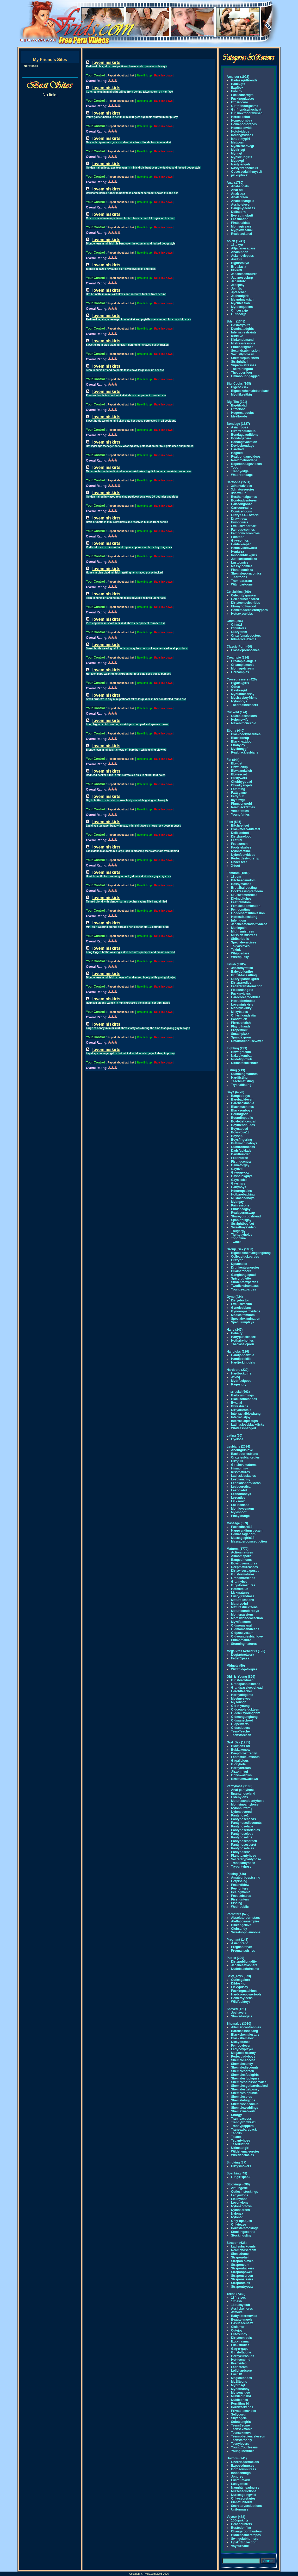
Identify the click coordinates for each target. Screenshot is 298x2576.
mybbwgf (238, 800)
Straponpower (241, 2272)
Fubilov (236, 91)
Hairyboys (238, 1187)
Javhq (235, 1377)
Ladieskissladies (243, 1476)
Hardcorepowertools (246, 1994)
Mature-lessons (242, 1600)
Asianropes (239, 427)
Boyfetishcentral (243, 1121)
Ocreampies (240, 672)
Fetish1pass (240, 1658)
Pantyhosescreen (244, 1841)
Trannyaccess (241, 2118)
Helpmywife (240, 719)
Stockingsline (241, 2235)
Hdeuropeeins (241, 1191)
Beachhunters (241, 2524)
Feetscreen (239, 844)
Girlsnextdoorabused (247, 113)
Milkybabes (239, 1012)
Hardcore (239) (238, 1370)
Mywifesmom (241, 1622)
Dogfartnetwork (242, 1655)
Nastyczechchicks (244, 168)
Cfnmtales (238, 628)
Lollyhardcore (241, 2370)
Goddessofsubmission (248, 913)
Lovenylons (240, 2202)
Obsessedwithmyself (246, 172)
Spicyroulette (241, 1278)
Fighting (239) (237, 1048)
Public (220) (235, 1958)
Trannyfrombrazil (243, 2122)
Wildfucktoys (241, 2002)
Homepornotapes (244, 124)
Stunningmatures (244, 1644)
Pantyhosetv (240, 1852)
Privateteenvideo (243, 2411)
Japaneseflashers (244, 1965)
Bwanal (236, 1402)
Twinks (236, 1242)
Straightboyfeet (242, 1224)
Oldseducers (240, 1728)
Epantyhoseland (243, 1793)
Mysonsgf (238, 1702)
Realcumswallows (244, 1779)
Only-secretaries (243, 2498)
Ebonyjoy (238, 745)
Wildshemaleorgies (245, 2151)
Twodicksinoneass (245, 1286)
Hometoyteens (242, 1998)
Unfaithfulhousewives (247, 1041)
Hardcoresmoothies (245, 997)
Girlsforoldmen (242, 1680)
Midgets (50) (236, 1665)
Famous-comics (243, 529)
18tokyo (237, 245)
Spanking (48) (237, 2173)
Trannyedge (240, 471)
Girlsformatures (242, 1574)
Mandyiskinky (241, 1008)
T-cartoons (239, 577)
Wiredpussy (240, 957)
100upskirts (240, 2520)
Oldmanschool (242, 1720)
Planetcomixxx (242, 570)
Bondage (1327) (238, 424)
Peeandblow (240, 1885)
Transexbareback (244, 2129)
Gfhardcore (239, 102)
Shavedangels (241, 2016)
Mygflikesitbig (241, 394)
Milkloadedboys (242, 1198)
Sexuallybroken (242, 354)
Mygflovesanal (242, 230)
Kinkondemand (242, 340)
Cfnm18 (237, 624)
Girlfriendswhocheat (246, 109)
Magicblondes (241, 2378)
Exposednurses (242, 2465)
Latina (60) (234, 1435)
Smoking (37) (236, 2162)
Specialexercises (243, 942)
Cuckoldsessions (244, 716)
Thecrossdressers (244, 705)
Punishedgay (241, 1209)
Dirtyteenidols (241, 2338)
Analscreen (239, 197)
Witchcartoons (242, 584)
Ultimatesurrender (244, 1063)
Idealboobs (239, 416)
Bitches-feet (240, 825)
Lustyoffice (239, 2484)
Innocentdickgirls (244, 555)
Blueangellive (241, 1925)
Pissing (236, 1903)
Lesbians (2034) (238, 1446)
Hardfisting (239, 1077)
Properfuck (239, 1030)
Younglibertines (242, 2451)
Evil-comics (240, 522)
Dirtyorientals (241, 1410)
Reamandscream (243, 2250)
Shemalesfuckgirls (245, 2075)
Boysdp (237, 1136)
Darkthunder (240, 1154)
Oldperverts (240, 1724)
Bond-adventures (244, 500)
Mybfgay (237, 1202)
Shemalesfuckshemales (248, 2082)
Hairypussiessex (243, 1337)
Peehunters (239, 1888)
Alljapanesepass (243, 248)
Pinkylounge (240, 1516)
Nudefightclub (241, 1059)
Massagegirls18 (242, 1538)
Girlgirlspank (240, 2177)
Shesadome (240, 2254)
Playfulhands (241, 1026)
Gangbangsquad (243, 1275)
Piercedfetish (241, 1023)
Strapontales (240, 2283)
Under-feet (239, 862)
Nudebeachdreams (245, 1969)
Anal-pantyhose (242, 1790)
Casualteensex (242, 2323)
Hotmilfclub (239, 1589)
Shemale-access (243, 2060)
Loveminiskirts (242, 1004)
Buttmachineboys (244, 1143)
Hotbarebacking (243, 1194)
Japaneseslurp (242, 277)
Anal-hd (237, 190)
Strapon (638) (237, 2243)
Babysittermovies (244, 2316)
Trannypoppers (242, 2126)
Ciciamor (237, 2327)
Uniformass (239, 2509)
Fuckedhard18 (241, 1527)
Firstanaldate (241, 223)
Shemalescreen (242, 2071)
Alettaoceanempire (245, 1921)
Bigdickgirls (240, 683)
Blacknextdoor (242, 741)
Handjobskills (241, 1359)
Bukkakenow (240, 1750)
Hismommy (239, 1468)
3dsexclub (238, 493)
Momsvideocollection (247, 1618)
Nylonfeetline (241, 851)
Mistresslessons (243, 343)
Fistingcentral (241, 1161)
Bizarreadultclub (243, 431)
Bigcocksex (240, 387)
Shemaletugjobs (243, 2100)
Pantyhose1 (240, 1815)
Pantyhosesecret (243, 1844)
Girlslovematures (244, 1465)
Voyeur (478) (236, 2517)
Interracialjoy (241, 1417)
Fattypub (237, 796)
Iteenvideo (238, 2363)
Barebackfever (242, 1099)
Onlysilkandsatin (243, 1015)
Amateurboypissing (245, 1877)
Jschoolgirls (240, 296)
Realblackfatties (243, 807)
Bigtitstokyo (240, 263)
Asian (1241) (236, 241)
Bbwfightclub (241, 1052)
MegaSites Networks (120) (246, 1651)
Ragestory (238, 1384)
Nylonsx (237, 2213)
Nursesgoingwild (243, 2495)
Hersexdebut (240, 117)
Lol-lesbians (240, 1505)
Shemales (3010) (239, 2023)
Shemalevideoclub (244, 2104)
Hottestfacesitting (244, 917)
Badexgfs (238, 84)
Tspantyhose (240, 2140)
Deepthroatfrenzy (244, 1753)
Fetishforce (239, 1158)
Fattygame (239, 792)
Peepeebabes (241, 1896)
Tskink (236, 950)
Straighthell (239, 361)
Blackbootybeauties (245, 734)
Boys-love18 (240, 1132)
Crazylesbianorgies (245, 1457)
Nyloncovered (241, 1812)
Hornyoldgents (242, 1695)
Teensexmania (241, 2429)
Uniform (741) (237, 2458)
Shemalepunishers (245, 358)
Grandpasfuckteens (245, 1684)
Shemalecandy (242, 2064)
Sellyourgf (238, 2414)
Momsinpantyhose (244, 1804)
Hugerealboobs (242, 413)
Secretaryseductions (246, 2506)
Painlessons (240, 1205)
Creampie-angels (243, 661)
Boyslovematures (244, 1563)
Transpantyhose (243, 1863)
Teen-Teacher (241, 1731)
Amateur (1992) (238, 77)
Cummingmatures (244, 1074)
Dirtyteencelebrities (245, 603)
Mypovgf (237, 161)
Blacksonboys (241, 1110)
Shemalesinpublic (244, 2093)
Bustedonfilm (241, 2528)
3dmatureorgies (242, 489)
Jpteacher (238, 292)
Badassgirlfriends (244, 80)
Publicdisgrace (242, 347)
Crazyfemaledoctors (246, 635)
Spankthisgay (241, 1220)
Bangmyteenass (243, 208)
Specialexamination (245, 1318)
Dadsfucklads (241, 1150)
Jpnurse (237, 2476)
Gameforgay (240, 1165)
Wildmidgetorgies (244, 1669)
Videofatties (240, 811)
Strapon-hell (240, 2257)
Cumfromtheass (243, 1147)
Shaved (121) (236, 2009)
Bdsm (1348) (236, 321)
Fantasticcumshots (245, 1757)
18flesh (236, 2301)
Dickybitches (240, 2042)
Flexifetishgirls (242, 990)
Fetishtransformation (246, 986)
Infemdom (238, 920)
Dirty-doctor (240, 1300)
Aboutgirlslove (242, 1450)
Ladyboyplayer (242, 2049)
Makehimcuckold (243, 723)
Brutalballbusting (244, 887)
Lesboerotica (241, 1487)
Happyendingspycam (247, 1530)
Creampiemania (242, 665)
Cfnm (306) (235, 621)
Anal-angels (240, 186)
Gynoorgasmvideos (245, 1311)
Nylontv (237, 2217)
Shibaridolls (240, 939)
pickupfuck (239, 175)
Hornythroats (241, 1768)
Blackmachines (242, 1107)
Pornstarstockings (244, 2228)
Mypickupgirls (241, 157)
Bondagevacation (244, 442)
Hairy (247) (235, 1329)
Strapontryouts (242, 2286)
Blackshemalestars (245, 2034)
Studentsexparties (244, 1282)
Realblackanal (241, 234)
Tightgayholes (241, 1234)
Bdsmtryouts (240, 325)
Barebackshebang (244, 2031)
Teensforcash (241, 1735)
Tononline (238, 1238)
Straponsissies (242, 2279)
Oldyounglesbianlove (247, 1636)
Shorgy (236, 2115)
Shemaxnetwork (243, 2111)
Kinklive (237, 336)
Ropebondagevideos (246, 464)
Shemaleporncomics (246, 573)
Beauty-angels (241, 2319)
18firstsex (238, 2297)
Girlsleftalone (241, 2352)
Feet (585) (234, 822)
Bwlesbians (239, 1406)
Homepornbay (241, 120)
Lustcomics (240, 562)
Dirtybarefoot (241, 836)
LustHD (236, 2374)
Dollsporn (238, 212)
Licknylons (239, 2199)
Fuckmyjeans (241, 993)
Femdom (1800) (238, 873)
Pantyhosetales (242, 1848)
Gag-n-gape (240, 2349)
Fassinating (240, 219)
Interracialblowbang (245, 1413)
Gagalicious (240, 1760)
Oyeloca (237, 1439)
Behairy (237, 1333)
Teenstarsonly (241, 2440)
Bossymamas (241, 884)
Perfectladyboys (243, 2056)
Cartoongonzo (241, 504)
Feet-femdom (241, 902)
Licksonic (238, 1501)
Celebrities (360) (239, 592)
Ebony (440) (235, 730)
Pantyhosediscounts (246, 1823)
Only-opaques (241, 2221)
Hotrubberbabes (243, 1001)
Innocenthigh (241, 2473)
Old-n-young (240, 1706)
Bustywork (239, 778)
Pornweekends (242, 2407)
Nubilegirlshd (241, 2396)
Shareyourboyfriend (246, 1216)
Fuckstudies (240, 2345)
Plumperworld (241, 803)
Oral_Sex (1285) (238, 1742)
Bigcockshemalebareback (250, 391)
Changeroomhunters (246, 2531)
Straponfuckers (242, 2268)
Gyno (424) (235, 1297)
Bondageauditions (244, 435)
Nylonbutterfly (241, 1808)
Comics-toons (241, 511)
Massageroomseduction (249, 1541)
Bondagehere (241, 438)
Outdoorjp (238, 314)
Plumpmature (241, 1640)
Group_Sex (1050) (240, 1249)
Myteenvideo (240, 2392)
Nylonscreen (240, 2210)
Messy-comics (241, 566)
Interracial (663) (238, 1392)
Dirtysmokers (241, 2166)
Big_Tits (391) (237, 402)
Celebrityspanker (243, 595)
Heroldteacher (241, 1691)
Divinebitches (241, 898)
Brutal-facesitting (244, 975)
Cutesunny (239, 2334)
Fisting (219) (236, 1070)
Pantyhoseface (242, 1826)
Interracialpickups (244, 1421)
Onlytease (238, 2224)
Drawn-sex (239, 519)
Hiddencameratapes (246, 2535)
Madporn (237, 142)
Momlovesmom (242, 1508)
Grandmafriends (243, 1578)
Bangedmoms (241, 1560)
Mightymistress (242, 931)
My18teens (239, 2381)
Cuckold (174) (237, 712)
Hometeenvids (241, 128)
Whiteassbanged (243, 1428)
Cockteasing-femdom (247, 891)
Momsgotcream (242, 668)
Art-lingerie (239, 2188)
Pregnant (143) (237, 1939)
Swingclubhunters (244, 2539)
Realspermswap (243, 1213)
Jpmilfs (236, 288)
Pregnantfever (241, 1947)
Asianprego (239, 1943)
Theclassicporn (242, 1344)
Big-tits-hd (239, 405)
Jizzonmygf (239, 1771)
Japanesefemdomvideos (249, 924)
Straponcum (240, 2265)
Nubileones (239, 2400)
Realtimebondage (244, 460)
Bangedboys (240, 1096)
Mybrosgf (238, 2385)
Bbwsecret (239, 774)
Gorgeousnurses (243, 2469)
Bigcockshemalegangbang (251, 1253)
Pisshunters (240, 1899)
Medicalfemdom (243, 1315)
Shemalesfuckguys (245, 2078)
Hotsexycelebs (242, 613)
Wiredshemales (242, 2155)
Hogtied (237, 453)
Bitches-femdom (243, 880)
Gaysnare (238, 1183)
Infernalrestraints (244, 332)
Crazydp (237, 1260)
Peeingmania (240, 1892)
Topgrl (235, 467)
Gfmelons (238, 409)
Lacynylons (239, 2195)
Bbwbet (236, 763)
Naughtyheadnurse (245, 2487)
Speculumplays (242, 1322)
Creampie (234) (238, 657)
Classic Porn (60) (239, 646)
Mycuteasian (240, 303)
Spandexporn (241, 1037)
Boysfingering (241, 1139)
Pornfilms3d (240, 2403)
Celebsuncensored (245, 599)
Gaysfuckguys (241, 1176)
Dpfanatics (239, 1264)
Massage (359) (237, 1523)
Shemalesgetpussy (245, 2089)
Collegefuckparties (245, 1256)
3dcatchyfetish (242, 968)
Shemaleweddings (244, 2107)
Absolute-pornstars (245, 1918)
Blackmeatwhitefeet (245, 829)
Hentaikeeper (241, 544)
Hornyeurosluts (242, 2356)
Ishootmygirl (240, 139)
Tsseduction (240, 2144)
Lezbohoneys (241, 1494)
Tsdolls (236, 2133)
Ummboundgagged (245, 376)
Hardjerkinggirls (243, 1362)
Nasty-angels (241, 164)
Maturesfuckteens (244, 1607)
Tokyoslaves (240, 946)
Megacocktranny (243, 2053)
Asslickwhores (242, 2308)
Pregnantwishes (243, 1950)
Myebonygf (239, 749)
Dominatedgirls (242, 329)
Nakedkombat (241, 1055)
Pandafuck (239, 1019)
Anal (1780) (235, 182)
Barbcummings (242, 1395)
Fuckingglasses (242, 98)
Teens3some (240, 2425)
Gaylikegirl (239, 690)
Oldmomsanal (241, 1625)
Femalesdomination (245, 906)
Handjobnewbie (242, 1355)
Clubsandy (239, 1928)
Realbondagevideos (245, 456)
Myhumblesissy (242, 694)
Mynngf (236, 153)
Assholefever (241, 204)
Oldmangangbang (244, 1717)
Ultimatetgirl (240, 2148)
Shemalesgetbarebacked (249, 2086)
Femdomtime (241, 909)
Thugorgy (238, 1231)
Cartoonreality (241, 508)
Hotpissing (239, 1881)
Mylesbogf (238, 1512)
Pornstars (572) (238, 1914)
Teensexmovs (241, 2433)
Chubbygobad (241, 782)
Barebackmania (242, 1103)
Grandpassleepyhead (247, 1687)
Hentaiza (237, 551)
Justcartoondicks (244, 559)
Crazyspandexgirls (245, 979)
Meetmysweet (241, 1698)
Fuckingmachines (244, 1991)
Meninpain (238, 928)
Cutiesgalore (240, 1980)
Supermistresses (243, 365)
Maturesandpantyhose (247, 1801)
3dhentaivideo (241, 486)
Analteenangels (242, 201)
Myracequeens (242, 307)
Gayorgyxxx (240, 1172)
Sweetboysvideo (243, 1227)
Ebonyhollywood (243, 606)
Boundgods (240, 1114)
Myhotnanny (240, 2389)
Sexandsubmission (245, 350)
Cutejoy (237, 2330)
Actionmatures (242, 1552)
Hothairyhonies (242, 1340)
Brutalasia (238, 266)
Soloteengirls (241, 2422)
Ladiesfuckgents (243, 2246)
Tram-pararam (241, 581)
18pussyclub (240, 2305)
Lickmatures (240, 1592)
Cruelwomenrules (244, 895)
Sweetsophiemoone (245, 1932)
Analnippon (239, 252)
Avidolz (236, 259)
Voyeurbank (240, 2546)
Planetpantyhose (243, 1855)
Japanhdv (238, 281)
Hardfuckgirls (241, 1373)
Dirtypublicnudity (244, 1961)
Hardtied (237, 449)
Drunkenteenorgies (245, 1267)
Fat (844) (233, 760)
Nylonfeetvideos (243, 855)
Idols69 (236, 270)
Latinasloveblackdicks (247, 1424)
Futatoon (237, 537)
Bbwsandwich (241, 771)
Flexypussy (239, 1987)
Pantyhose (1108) (239, 1786)
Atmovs (237, 2312)
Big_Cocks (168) (239, 383)
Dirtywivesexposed (245, 1571)
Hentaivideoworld (244, 548)
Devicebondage (242, 445)
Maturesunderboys (245, 1611)
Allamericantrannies (246, 2027)
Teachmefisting (242, 1081)
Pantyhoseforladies (245, 1830)
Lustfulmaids (241, 2480)
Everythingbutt (242, 215)
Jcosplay (237, 285)
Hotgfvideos (240, 131)
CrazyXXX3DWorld (245, 515)
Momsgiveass (241, 226)
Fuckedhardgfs (242, 95)
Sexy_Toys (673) (239, 1976)
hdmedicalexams (243, 639)
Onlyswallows (241, 1775)
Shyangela (239, 2418)
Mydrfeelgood (241, 1381)
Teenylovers (240, 2444)
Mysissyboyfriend (244, 698)
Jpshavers (238, 2013)
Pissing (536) (236, 1874)
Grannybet (239, 1581)
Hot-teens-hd (240, 2360)
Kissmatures (240, 1472)
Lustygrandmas (242, 1596)
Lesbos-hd (239, 1490)
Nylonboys (239, 701)
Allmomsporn (241, 1556)
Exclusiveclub (241, 1304)
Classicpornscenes (245, 650)
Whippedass (240, 953)
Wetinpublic (240, 1907)
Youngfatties (240, 814)
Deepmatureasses (244, 1567)
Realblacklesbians (244, 752)
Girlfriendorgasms (244, 106)
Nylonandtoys (241, 2206)
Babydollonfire (242, 971)
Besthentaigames (244, 497)
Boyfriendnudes (243, 1125)
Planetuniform (241, 2502)
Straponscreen (242, 2276)
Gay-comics (240, 540)
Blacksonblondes (244, 1399)
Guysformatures (243, 1585)
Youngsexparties (243, 1289)
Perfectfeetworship (245, 858)
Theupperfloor (241, 372)
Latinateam (239, 2367)
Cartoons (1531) (238, 482)
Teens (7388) (236, 2294)
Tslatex (236, 2137)
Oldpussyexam (242, 1633)
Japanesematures (244, 274)
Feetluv (236, 840)
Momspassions (242, 1614)
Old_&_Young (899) (241, 1676)
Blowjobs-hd (240, 1746)
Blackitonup (240, 738)
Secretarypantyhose (246, 1859)
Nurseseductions (243, 2491)
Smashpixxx (240, 1034)
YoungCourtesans (244, 2447)
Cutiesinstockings (244, 2192)
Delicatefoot (240, 833)
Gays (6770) (235, 1092)
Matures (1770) (238, 1549)
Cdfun (235, 687)
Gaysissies (239, 1180)
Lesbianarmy (240, 1479)
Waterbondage (242, 475)
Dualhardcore (241, 1271)
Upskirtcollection (243, 2542)
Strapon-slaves (242, 2261)
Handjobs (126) (238, 1351)
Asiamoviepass (242, 256)
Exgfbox (237, 87)
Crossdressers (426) (242, 679)
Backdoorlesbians (244, 1454)
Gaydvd (237, 1169)
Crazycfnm (239, 632)
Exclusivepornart (243, 526)
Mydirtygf (238, 150)
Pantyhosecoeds (243, 1819)
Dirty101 (237, 1461)
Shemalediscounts (245, 2067)
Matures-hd (239, 1603)
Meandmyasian (242, 299)
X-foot (235, 866)
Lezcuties (238, 1497)
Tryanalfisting (241, 1085)
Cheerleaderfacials (245, 2462)
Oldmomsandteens (245, 1629)
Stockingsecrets (243, 2232)
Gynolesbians (241, 1308)
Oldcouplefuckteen (245, 1709)
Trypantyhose (241, 1866)
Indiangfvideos (242, 135)
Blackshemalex (242, 2038)
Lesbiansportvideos (245, 1483)
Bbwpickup (239, 767)
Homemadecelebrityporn (249, 610)
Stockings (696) (238, 2184)
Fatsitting (238, 789)
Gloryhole (238, 1764)
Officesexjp (239, 310)
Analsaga (238, 193)
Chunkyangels (241, 785)
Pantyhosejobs (242, 1834)
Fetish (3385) (236, 964)
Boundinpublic (242, 1118)
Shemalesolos (241, 2097)
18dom (236, 876)
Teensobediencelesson (248, 2436)
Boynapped (239, 1129)
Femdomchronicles (245, 533)
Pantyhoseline (241, 1837)
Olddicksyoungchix (245, 1713)
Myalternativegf (242, 146)
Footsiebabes (241, 847)
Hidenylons (239, 1797)
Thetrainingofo (242, 369)
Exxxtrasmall (240, 2341)
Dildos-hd (238, 1983)
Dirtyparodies (241, 982)
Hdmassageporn (243, 1534)
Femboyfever (241, 2045)
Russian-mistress (244, 935)
